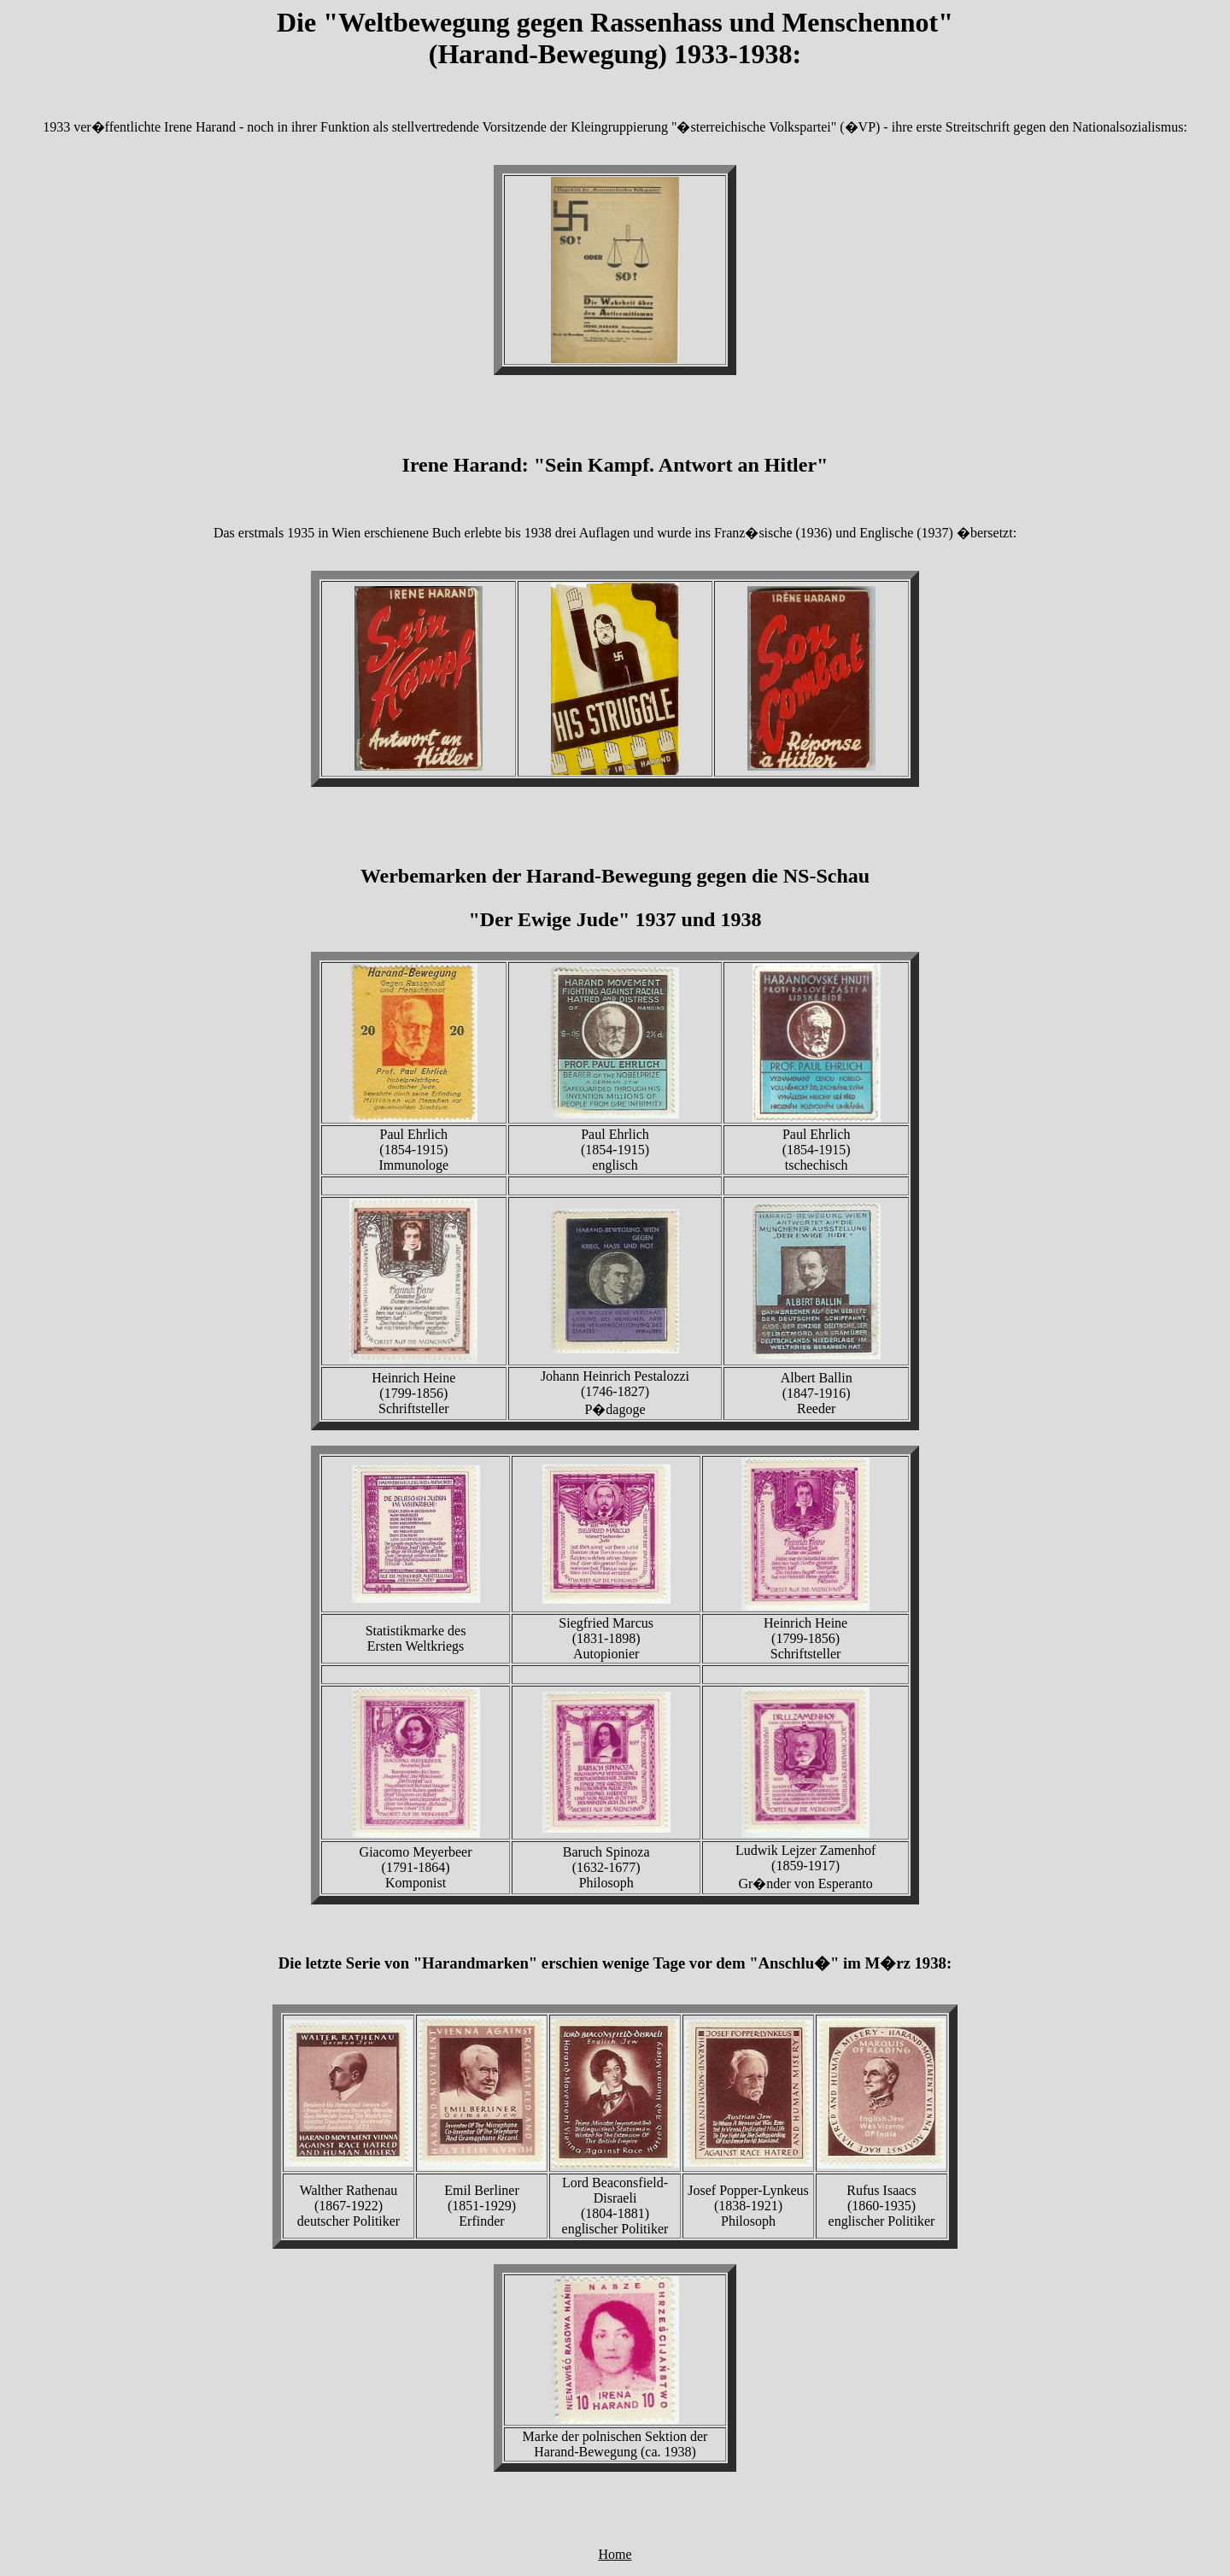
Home (614, 2554)
